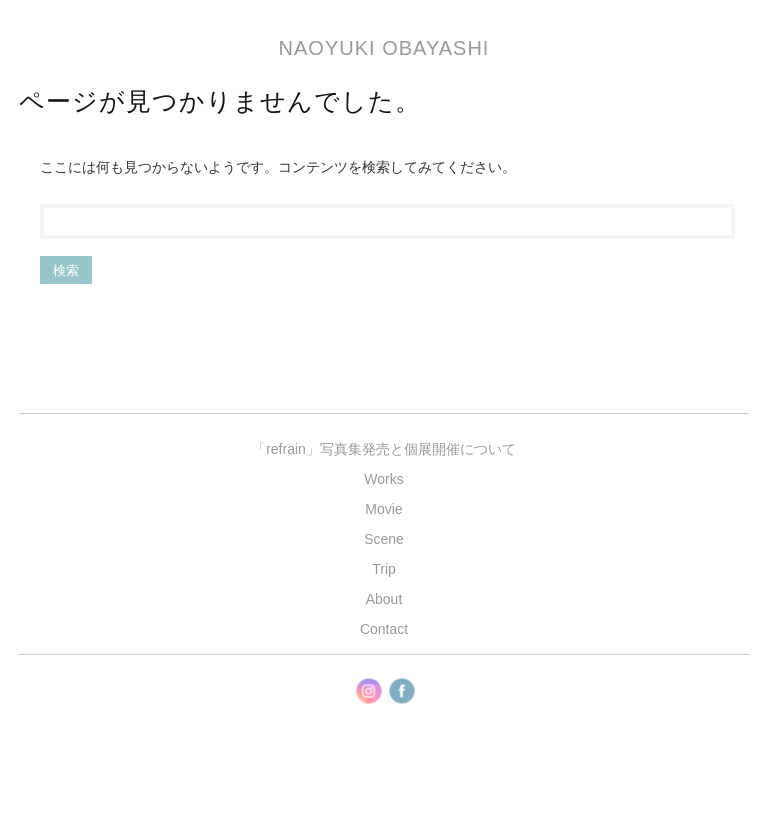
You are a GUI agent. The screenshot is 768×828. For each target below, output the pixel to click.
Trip (384, 569)
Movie (383, 509)
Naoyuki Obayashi (384, 48)
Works (383, 479)
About (384, 599)
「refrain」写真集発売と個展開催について (384, 449)
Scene (384, 539)
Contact (384, 629)
